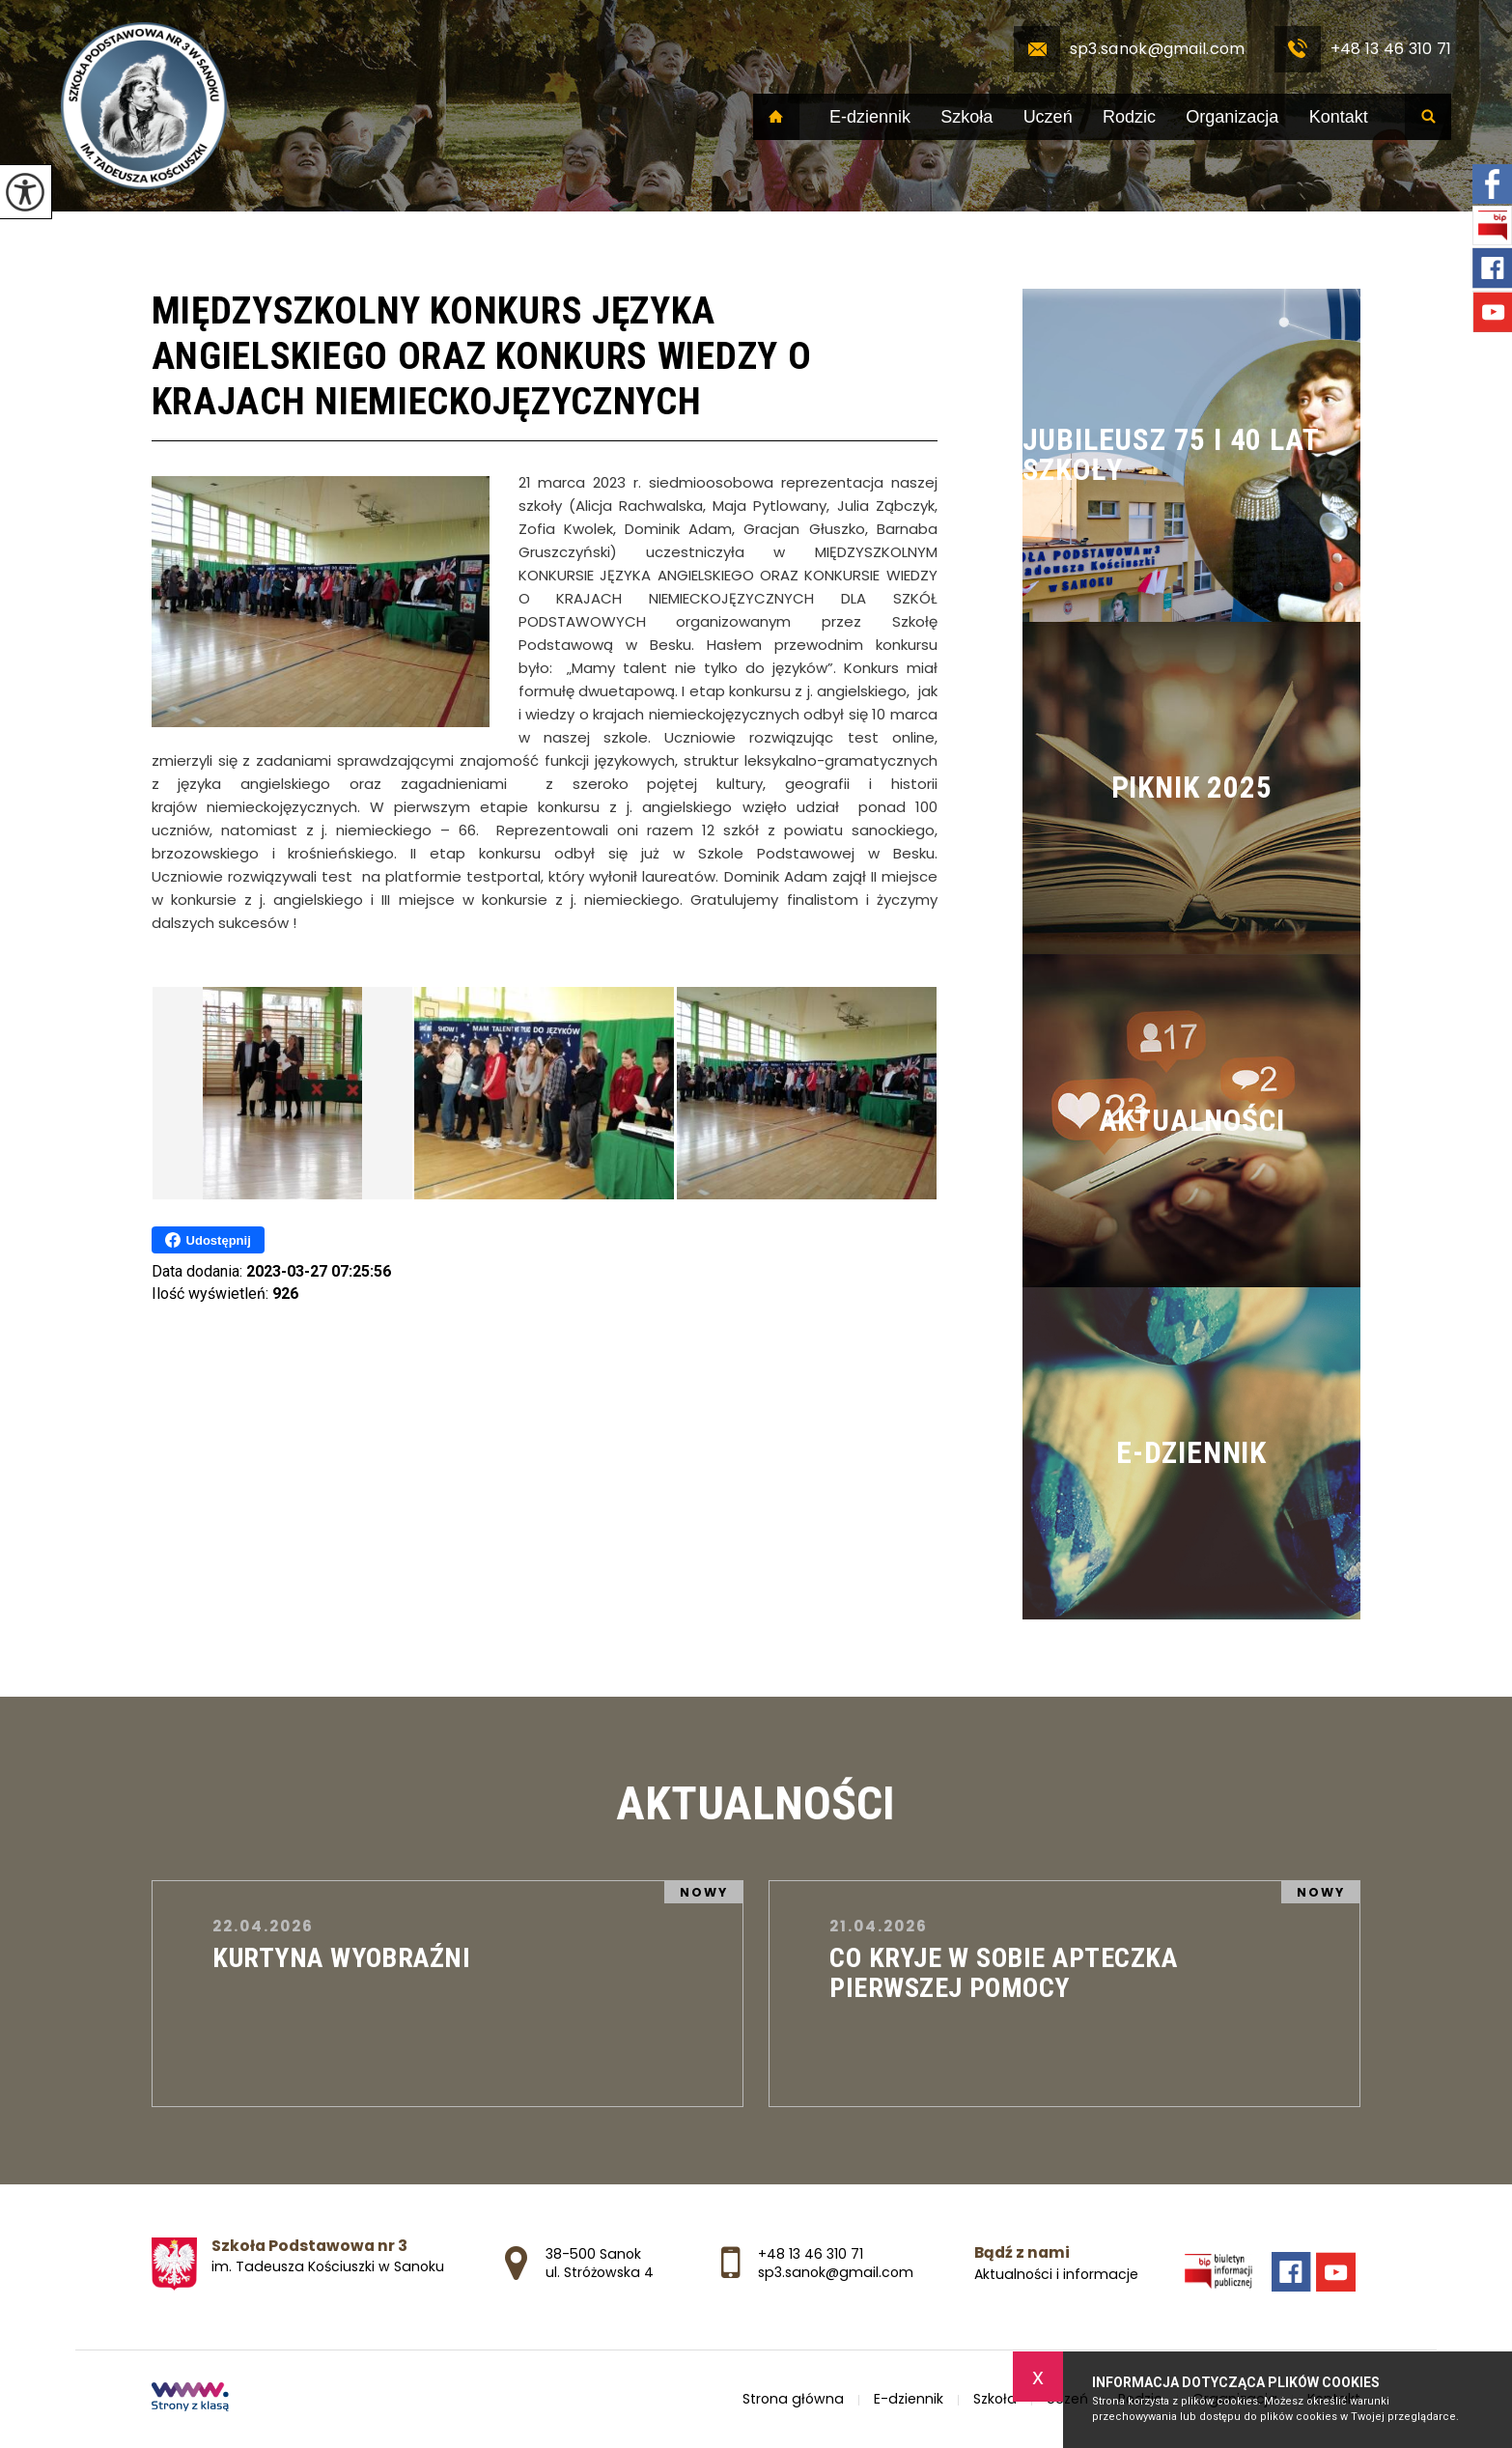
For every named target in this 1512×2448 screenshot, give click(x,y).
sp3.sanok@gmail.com (1130, 49)
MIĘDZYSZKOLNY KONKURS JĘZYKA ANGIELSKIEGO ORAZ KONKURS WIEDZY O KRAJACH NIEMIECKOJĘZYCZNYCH (482, 356)
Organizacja (1232, 117)
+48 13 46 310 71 (1363, 49)
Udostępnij (208, 1240)
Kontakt (1338, 117)
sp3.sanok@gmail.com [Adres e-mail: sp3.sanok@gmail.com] (835, 2272)
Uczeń (1048, 117)
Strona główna (776, 117)
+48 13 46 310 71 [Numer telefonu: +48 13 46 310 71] (810, 2254)
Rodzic (1129, 117)
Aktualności (755, 1803)
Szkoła (966, 117)
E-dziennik (869, 117)
